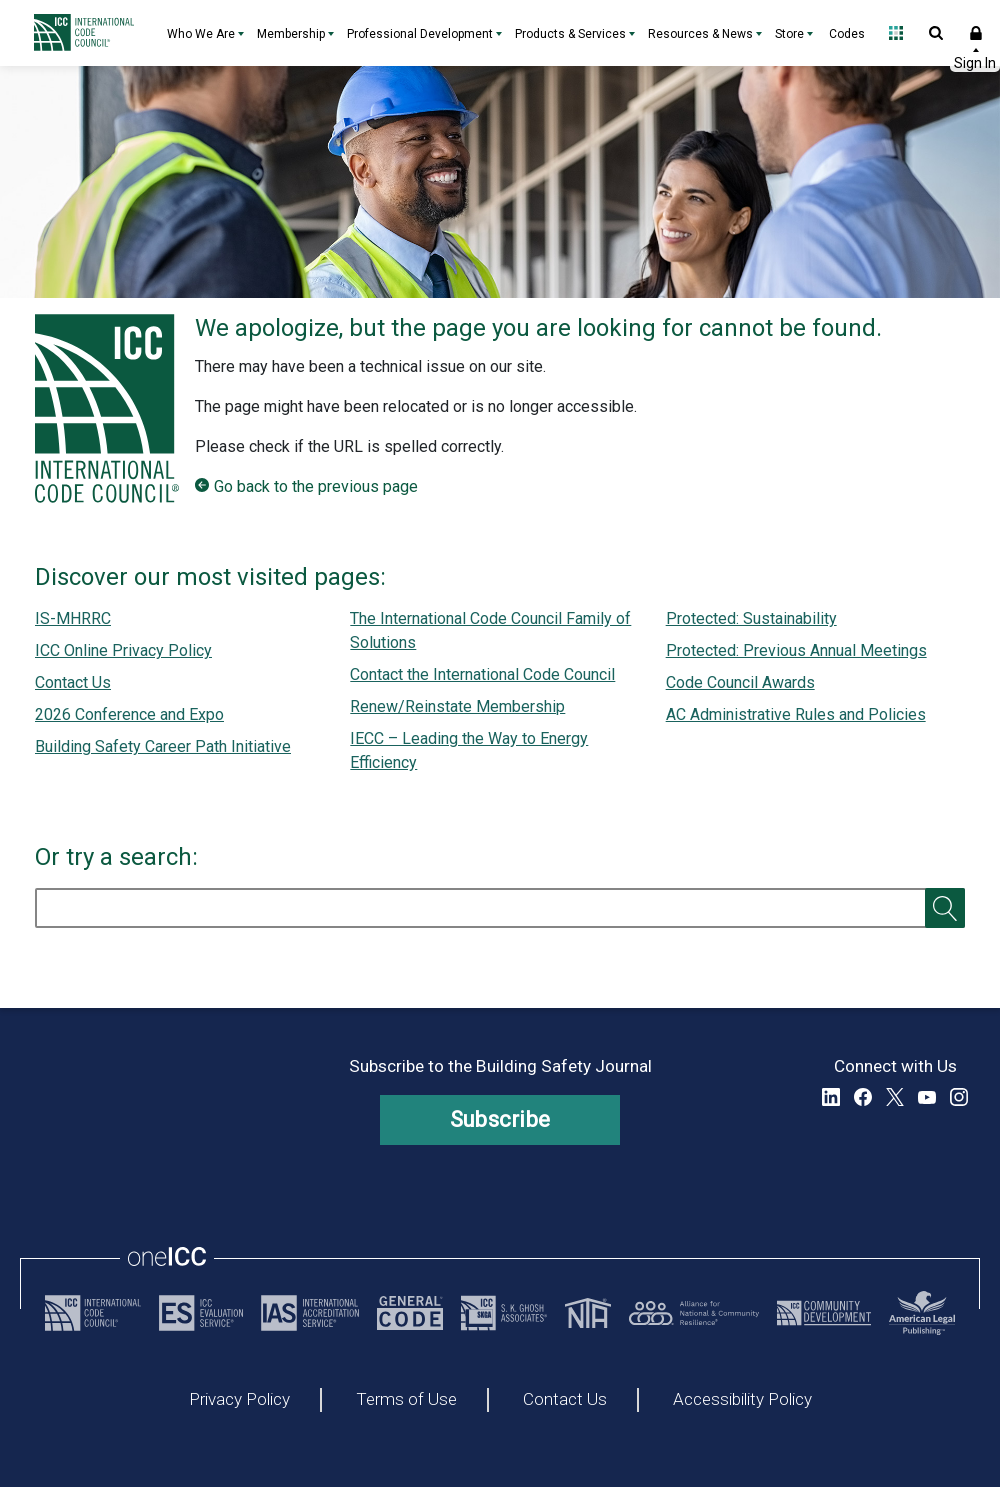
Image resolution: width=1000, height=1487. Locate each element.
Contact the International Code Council (482, 674)
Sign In (976, 33)
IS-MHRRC (73, 618)
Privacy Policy (239, 1400)
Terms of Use (406, 1400)
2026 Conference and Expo (129, 714)
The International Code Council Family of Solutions (490, 630)
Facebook (863, 1097)
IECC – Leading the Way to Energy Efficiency (469, 750)
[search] (500, 908)
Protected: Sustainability (751, 618)
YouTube (927, 1097)
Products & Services (570, 34)
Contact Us (73, 682)
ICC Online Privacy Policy (123, 650)
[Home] (89, 33)
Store (789, 34)
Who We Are (201, 34)
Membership (291, 34)
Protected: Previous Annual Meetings (796, 650)
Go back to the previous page (316, 486)
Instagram (959, 1097)
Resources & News (700, 34)
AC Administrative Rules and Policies (796, 714)
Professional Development (420, 34)
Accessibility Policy (742, 1400)
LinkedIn (831, 1097)
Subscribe (500, 1119)
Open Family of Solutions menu (896, 33)
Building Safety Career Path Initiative (163, 746)
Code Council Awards (740, 682)
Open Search (936, 33)
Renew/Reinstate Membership (457, 706)
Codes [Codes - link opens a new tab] (847, 34)
